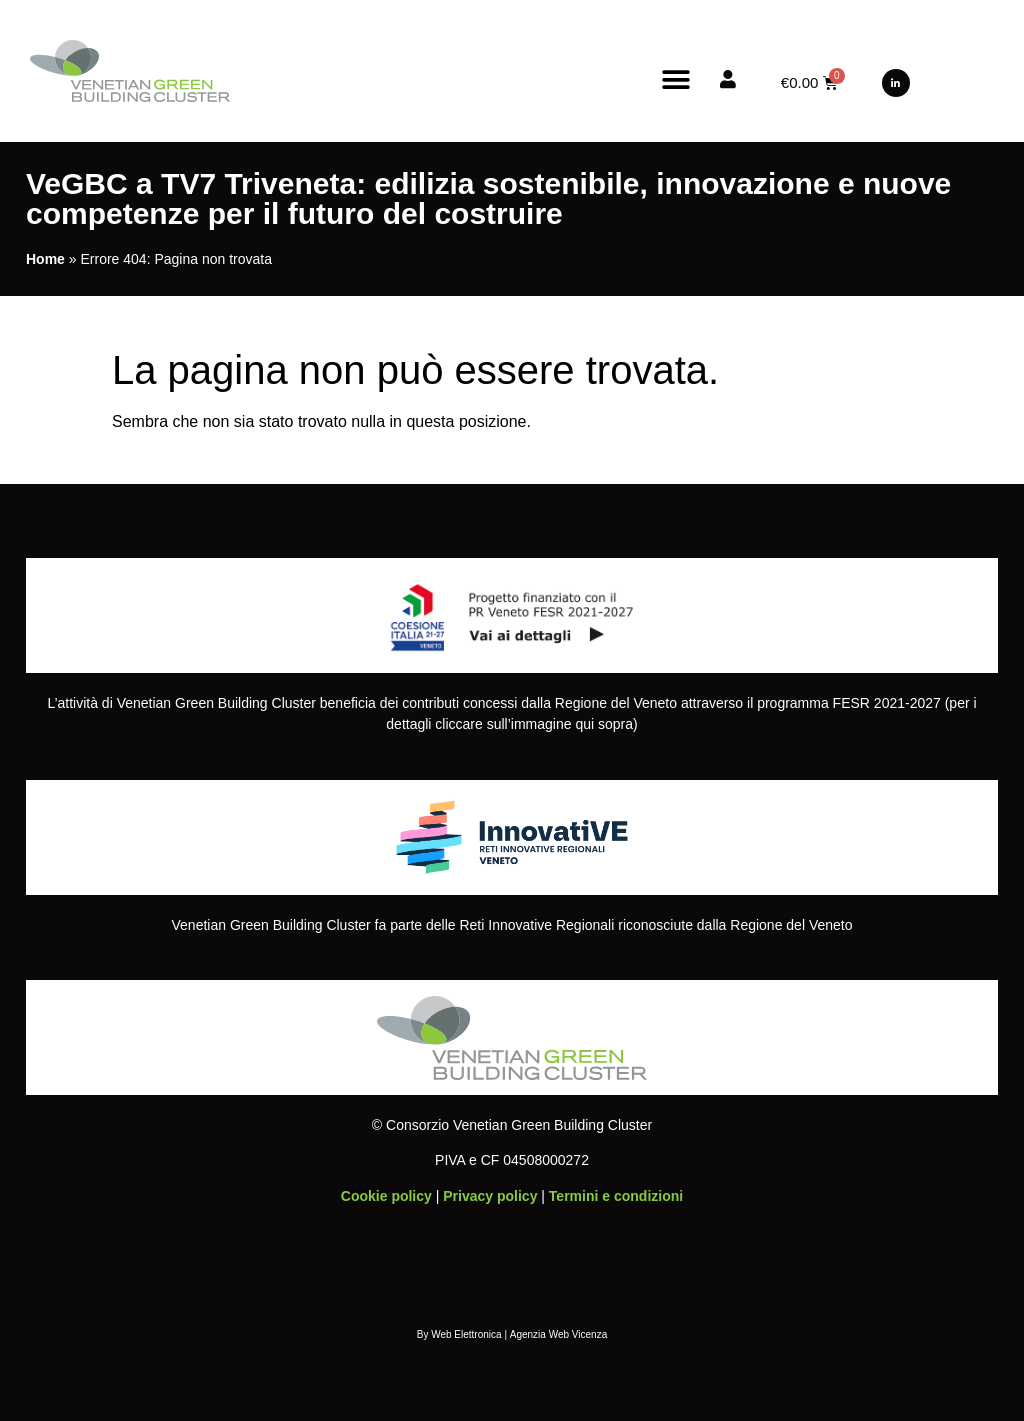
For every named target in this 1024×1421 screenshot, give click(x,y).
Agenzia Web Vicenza (558, 1334)
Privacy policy (490, 1196)
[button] (676, 79)
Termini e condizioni (616, 1196)
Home (45, 259)
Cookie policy (386, 1196)
